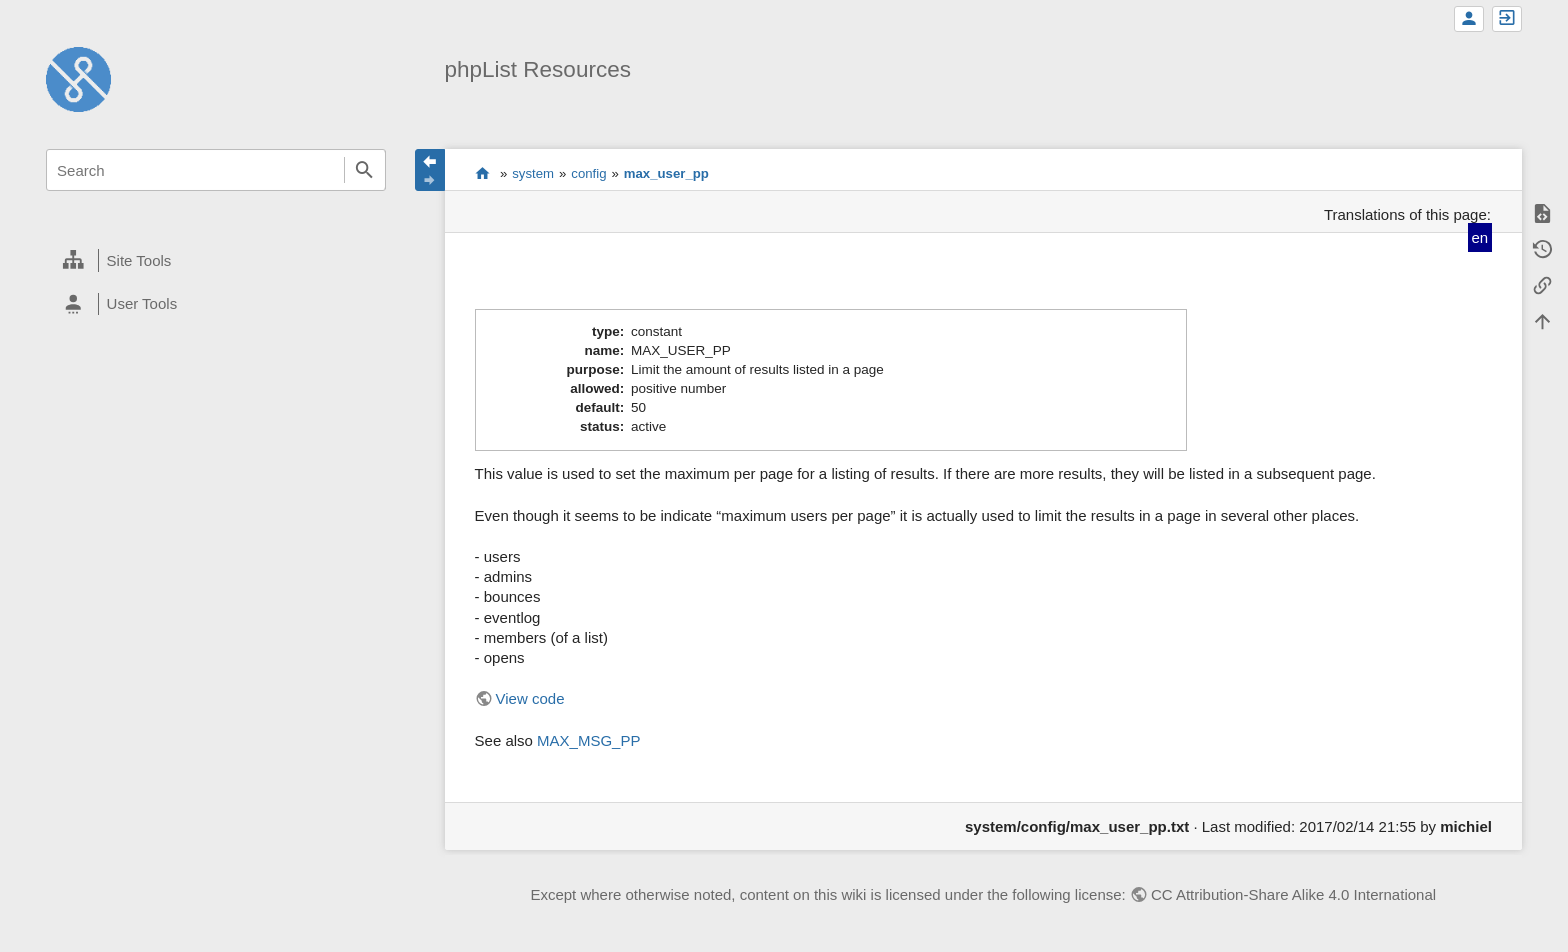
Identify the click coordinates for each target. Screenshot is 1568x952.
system (533, 173)
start (482, 173)
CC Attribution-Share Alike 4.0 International (1293, 894)
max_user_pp (666, 173)
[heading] (215, 261)
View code (530, 698)
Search (365, 170)
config (588, 173)
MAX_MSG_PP (588, 740)
